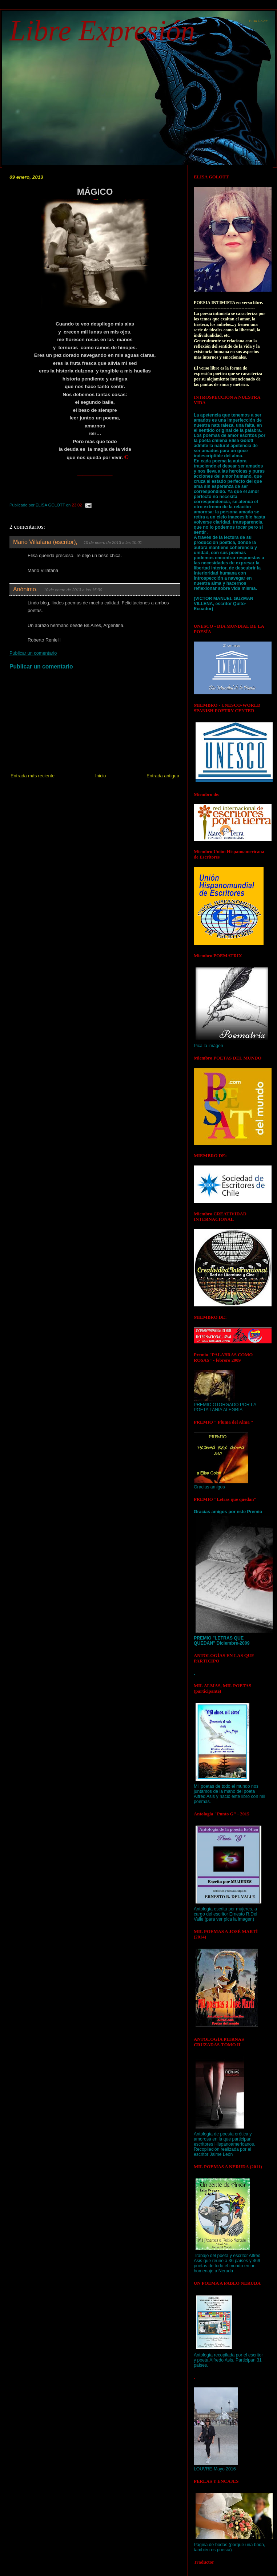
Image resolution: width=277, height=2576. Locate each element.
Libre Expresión (102, 31)
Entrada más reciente (33, 775)
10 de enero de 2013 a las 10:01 (113, 542)
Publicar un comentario (33, 653)
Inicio (100, 775)
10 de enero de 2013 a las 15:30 (73, 590)
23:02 (77, 505)
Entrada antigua (162, 775)
